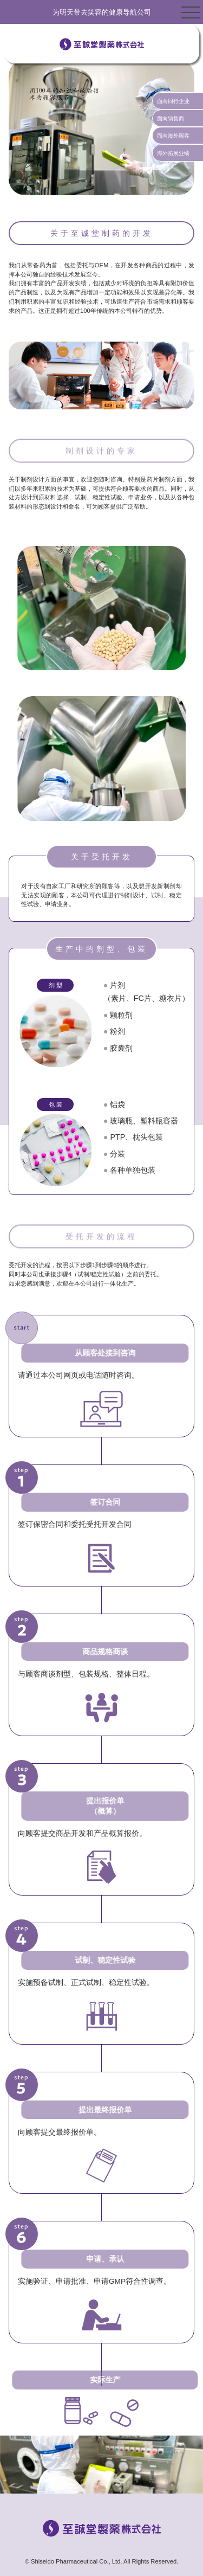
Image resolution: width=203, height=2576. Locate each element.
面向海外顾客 (173, 136)
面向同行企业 (173, 101)
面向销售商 (170, 118)
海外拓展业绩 (173, 153)
